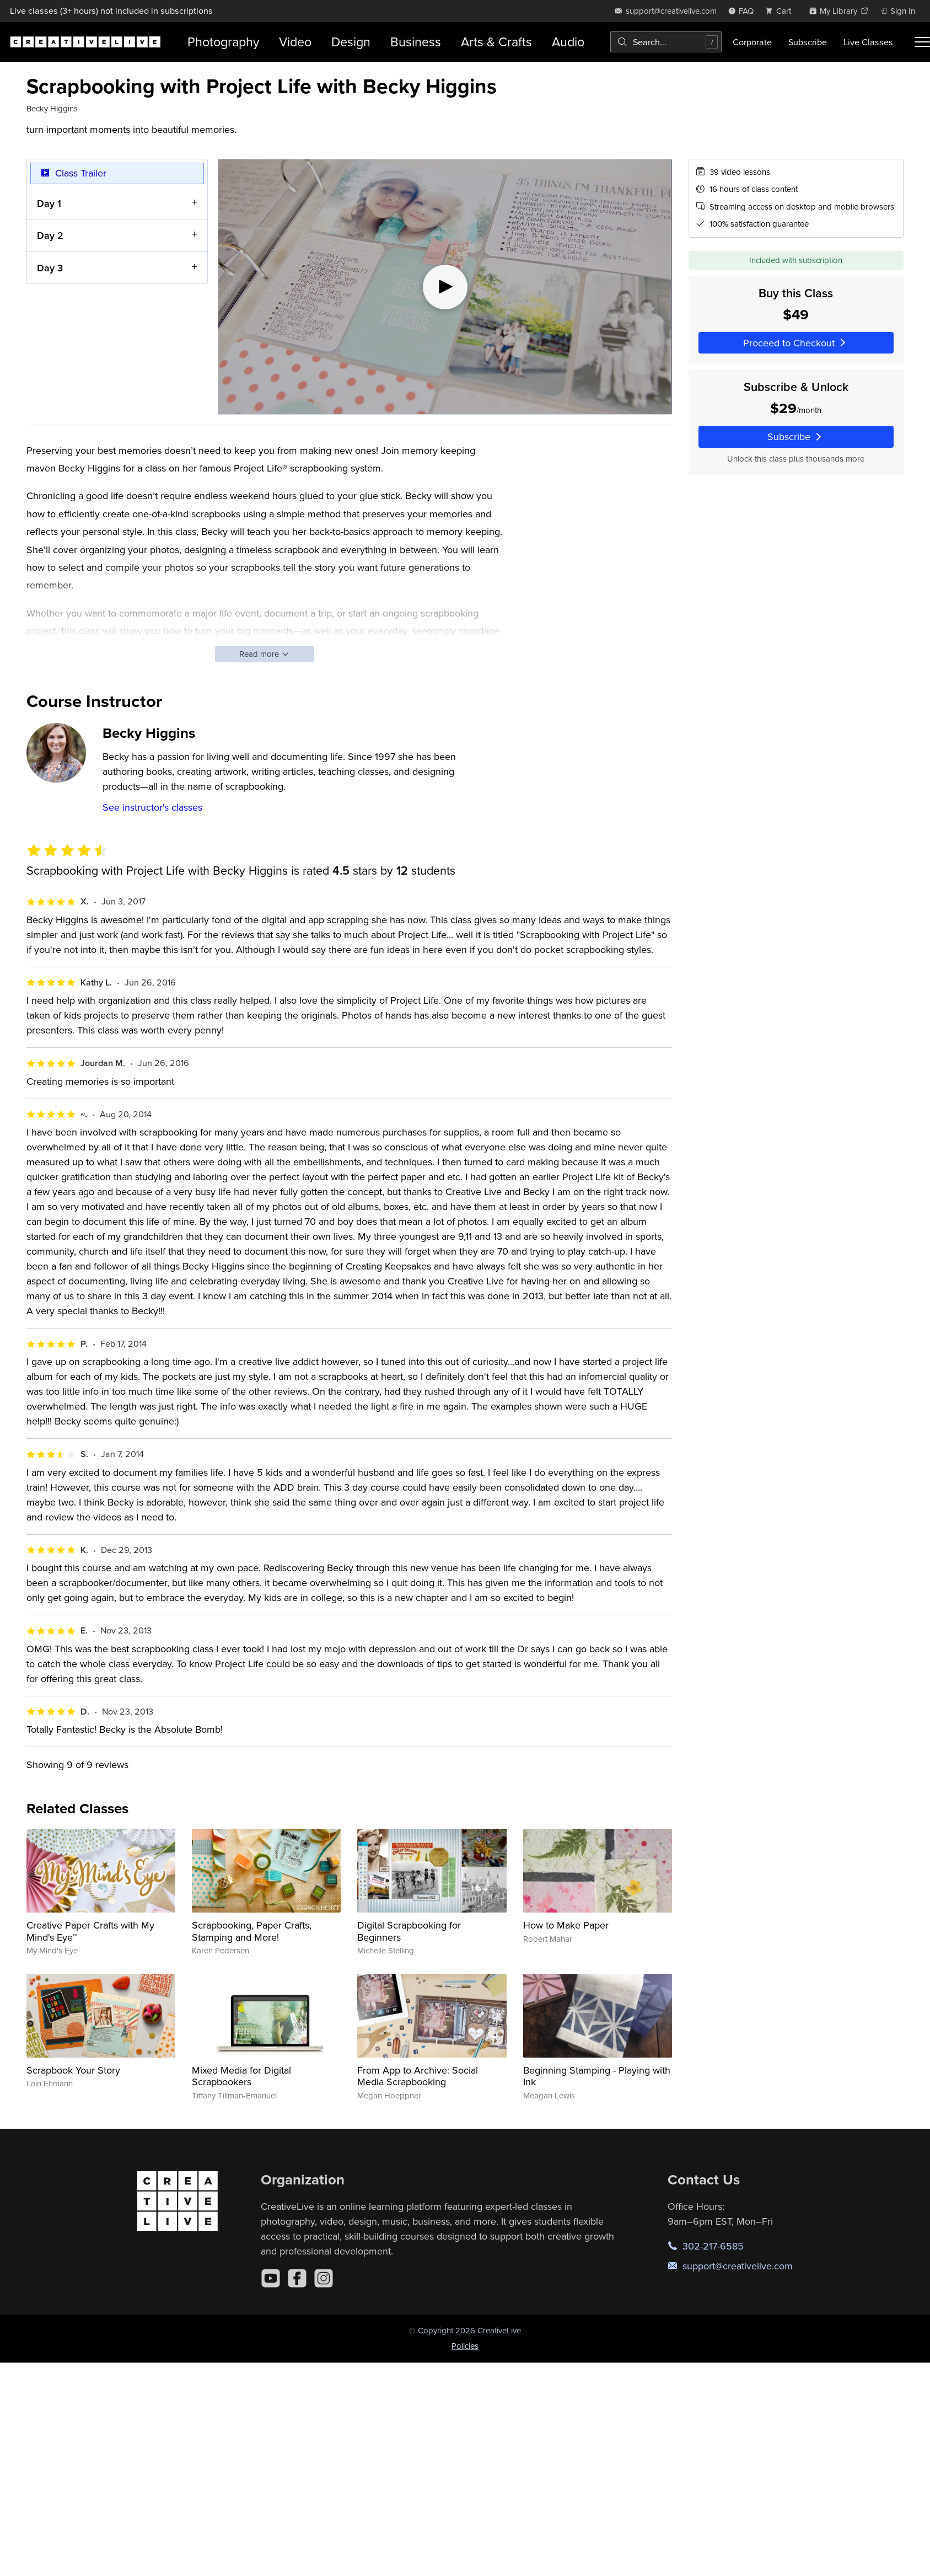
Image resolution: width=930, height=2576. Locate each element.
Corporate (752, 42)
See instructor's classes (152, 807)
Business (415, 42)
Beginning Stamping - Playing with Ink (596, 2076)
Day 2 (50, 235)
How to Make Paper (566, 1925)
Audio (568, 42)
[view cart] (781, 10)
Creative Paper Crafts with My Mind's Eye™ (90, 1931)
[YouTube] (271, 2278)
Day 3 (50, 267)
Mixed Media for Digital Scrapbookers (241, 2076)
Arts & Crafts (496, 42)
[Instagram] (324, 2278)
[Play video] (444, 286)
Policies (465, 2346)
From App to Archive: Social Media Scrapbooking (417, 2076)
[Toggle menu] (922, 42)
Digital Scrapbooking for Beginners (409, 1931)
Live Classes (868, 42)
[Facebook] (297, 2278)
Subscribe (807, 42)
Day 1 (49, 203)
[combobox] (666, 42)
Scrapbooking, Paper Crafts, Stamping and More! (251, 1931)
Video (295, 42)
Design (350, 42)
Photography (223, 42)
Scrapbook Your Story (73, 2070)
